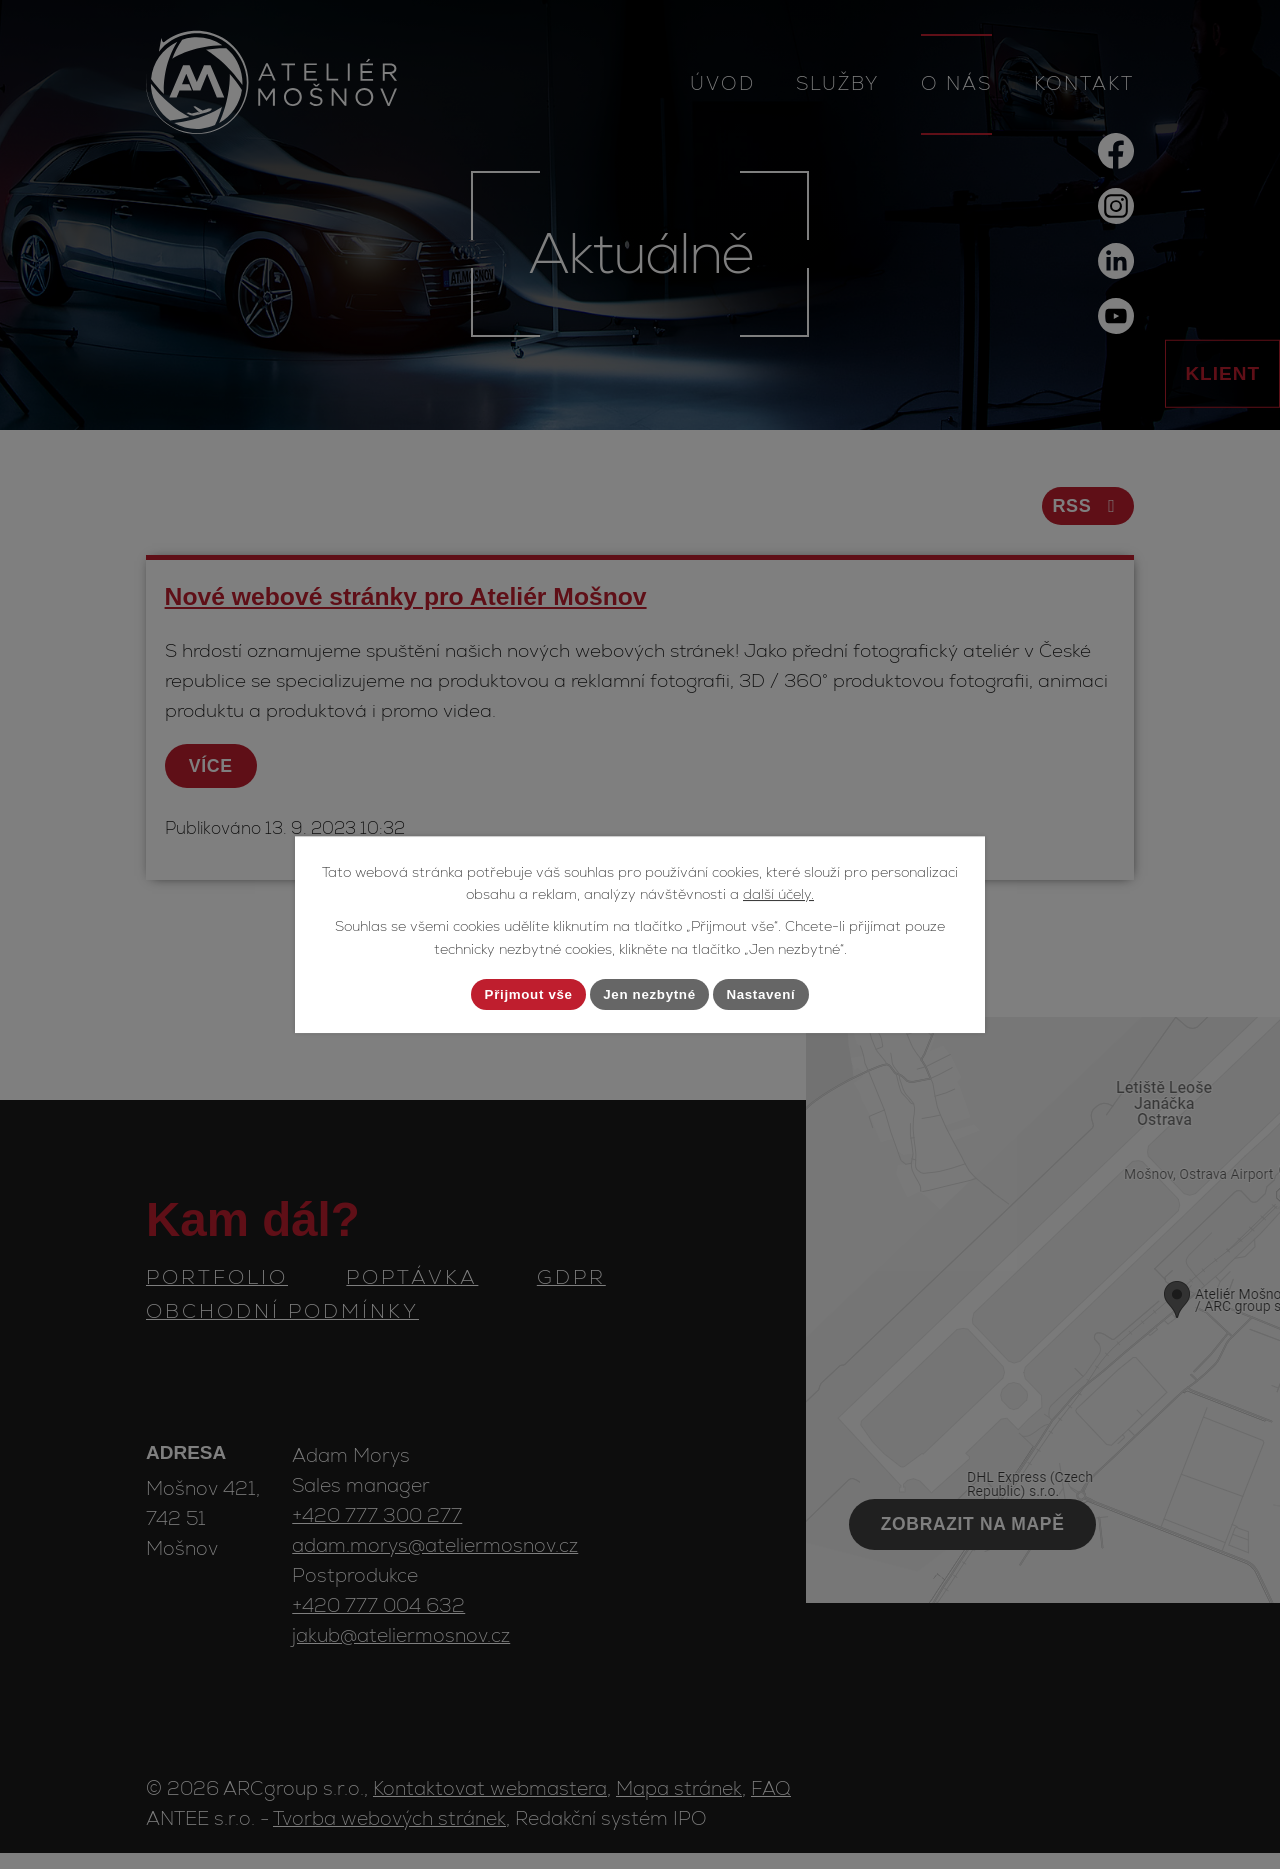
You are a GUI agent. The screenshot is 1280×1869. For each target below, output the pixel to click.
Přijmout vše (520, 994)
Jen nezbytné (650, 994)
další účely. (778, 893)
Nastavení (770, 994)
